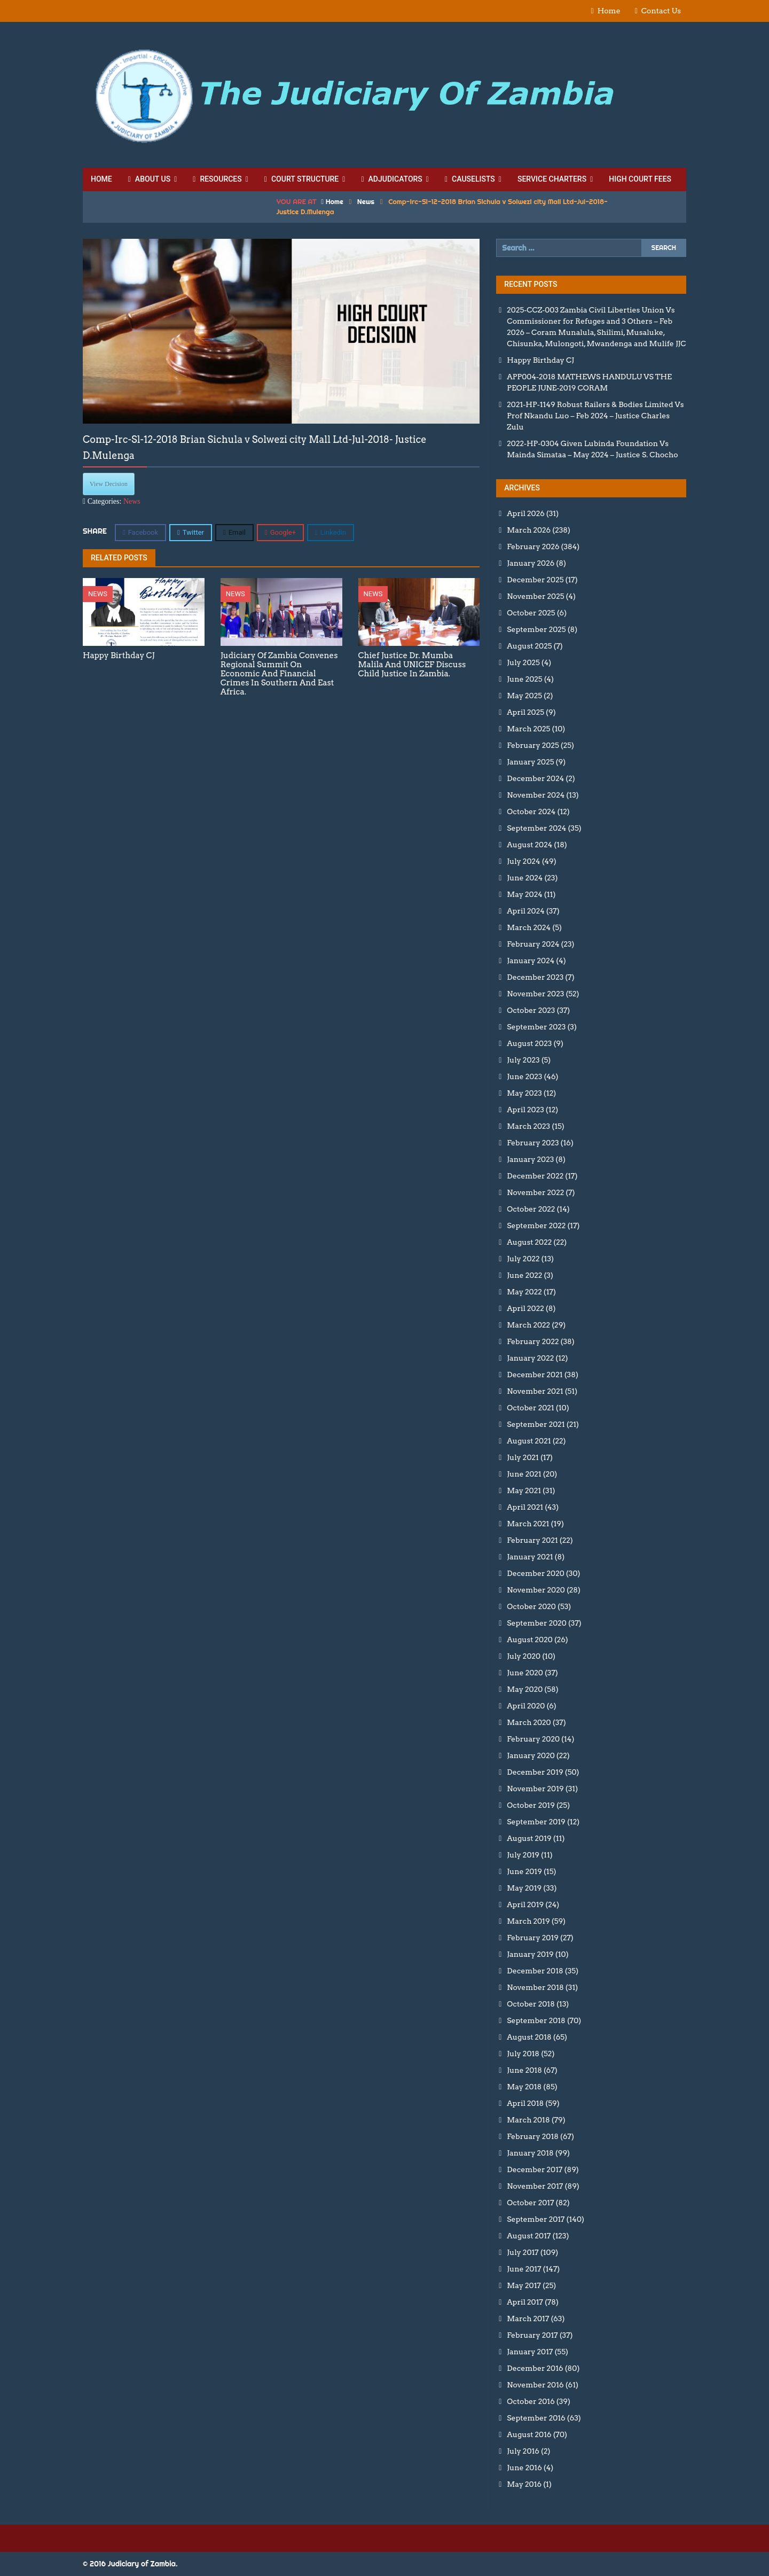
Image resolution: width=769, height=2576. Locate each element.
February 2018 (533, 2136)
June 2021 (524, 1474)
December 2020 (535, 1573)
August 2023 (529, 1043)
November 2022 (535, 1192)
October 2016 (530, 2401)
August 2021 (529, 1441)
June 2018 (524, 2070)
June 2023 (524, 1076)
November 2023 (535, 993)
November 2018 (535, 1987)
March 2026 (529, 530)
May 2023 (524, 1093)
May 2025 (524, 695)
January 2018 (530, 2153)
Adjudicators (391, 179)
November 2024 (535, 795)
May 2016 (524, 2484)
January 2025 (530, 762)
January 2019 (530, 1954)
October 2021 (530, 1407)
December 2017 (534, 2169)
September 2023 (536, 1026)
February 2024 (533, 944)
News (365, 201)
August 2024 (529, 844)
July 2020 (523, 1656)
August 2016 (529, 2434)
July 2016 (523, 2451)
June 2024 (525, 877)
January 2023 (530, 1159)
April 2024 (525, 911)
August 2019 (529, 1838)
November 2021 (535, 1391)
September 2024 (536, 828)
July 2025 (523, 662)
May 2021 (524, 1490)
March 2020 (529, 1722)
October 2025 (531, 612)
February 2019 (533, 1937)
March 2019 (528, 1921)
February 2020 (533, 1739)
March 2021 (528, 1523)
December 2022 (535, 1176)
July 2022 (523, 1258)
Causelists (470, 179)
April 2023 (525, 1109)
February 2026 (533, 546)
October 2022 (531, 1209)
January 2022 (530, 1358)
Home (609, 10)
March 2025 (528, 728)
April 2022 (525, 1308)
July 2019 (523, 1855)
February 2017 (532, 2335)
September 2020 (537, 1623)
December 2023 (535, 977)
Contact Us (661, 10)
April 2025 (525, 712)
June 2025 (524, 679)
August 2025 (529, 646)
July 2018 (523, 2053)
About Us (149, 179)
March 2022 (528, 1325)
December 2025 (535, 579)
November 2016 (535, 2384)
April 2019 (525, 1904)
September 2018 (536, 2020)
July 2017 (522, 2252)
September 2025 (536, 629)
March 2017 (528, 2318)
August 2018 (529, 2037)
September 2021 (535, 1424)
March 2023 (528, 1126)
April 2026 (525, 513)
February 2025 (533, 745)
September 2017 (535, 2219)
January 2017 (530, 2351)
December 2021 (534, 1374)
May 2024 (524, 894)
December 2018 (535, 1970)
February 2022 (533, 1341)
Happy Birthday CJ (540, 360)
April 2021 (525, 1507)
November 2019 (535, 1788)
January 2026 (530, 563)
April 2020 (526, 1705)
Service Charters (551, 179)
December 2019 (535, 1772)
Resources (217, 179)
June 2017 (524, 2269)
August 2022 (529, 1242)
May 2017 (524, 2285)
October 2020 (531, 1606)
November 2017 (535, 2186)
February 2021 (532, 1540)
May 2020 (525, 1689)
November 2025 (535, 596)
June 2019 (524, 1871)
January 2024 (530, 960)
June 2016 (524, 2467)
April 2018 (525, 2103)
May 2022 (524, 1291)
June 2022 (524, 1275)
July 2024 (523, 861)
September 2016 (536, 2418)
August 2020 (529, 1639)
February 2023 (533, 1142)
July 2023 (523, 1060)
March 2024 (529, 927)
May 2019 (524, 1888)
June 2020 (525, 1672)
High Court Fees (640, 179)
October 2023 (531, 1010)
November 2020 (536, 1590)
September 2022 (536, 1225)
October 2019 (531, 1805)
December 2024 (535, 778)
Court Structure (301, 179)
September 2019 (536, 1821)
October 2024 (531, 811)
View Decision (109, 484)
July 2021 (523, 1457)
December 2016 (535, 2368)
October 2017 (530, 2202)
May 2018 (524, 2086)
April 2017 (525, 2302)
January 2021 (530, 1556)
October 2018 (531, 2004)
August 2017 (529, 2235)
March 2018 (528, 2120)
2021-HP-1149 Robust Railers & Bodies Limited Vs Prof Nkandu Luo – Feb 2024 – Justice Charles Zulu (595, 415)
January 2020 (530, 1755)
